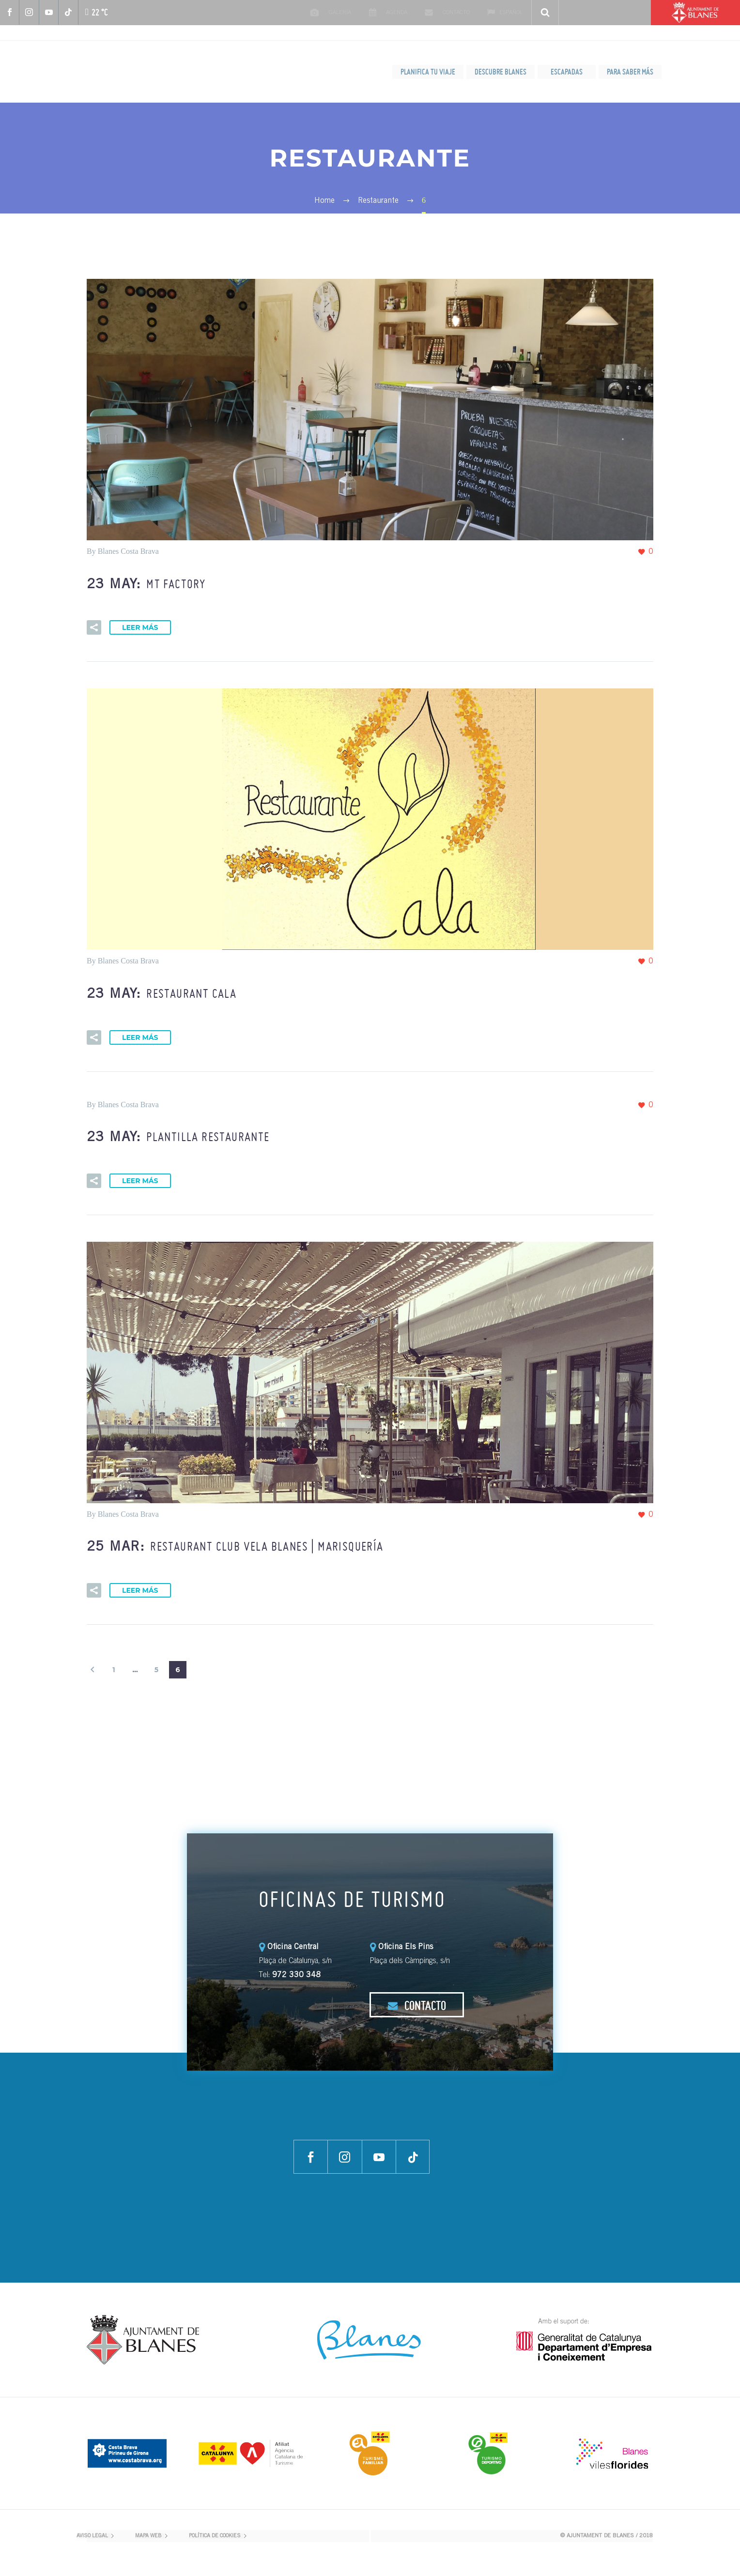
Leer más (140, 627)
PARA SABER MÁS (630, 71)
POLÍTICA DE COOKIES (215, 2536)
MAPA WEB (148, 2536)
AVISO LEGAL (92, 2536)
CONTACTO (416, 2005)
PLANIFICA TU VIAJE (428, 71)
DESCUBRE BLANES (500, 71)
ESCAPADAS (567, 71)
